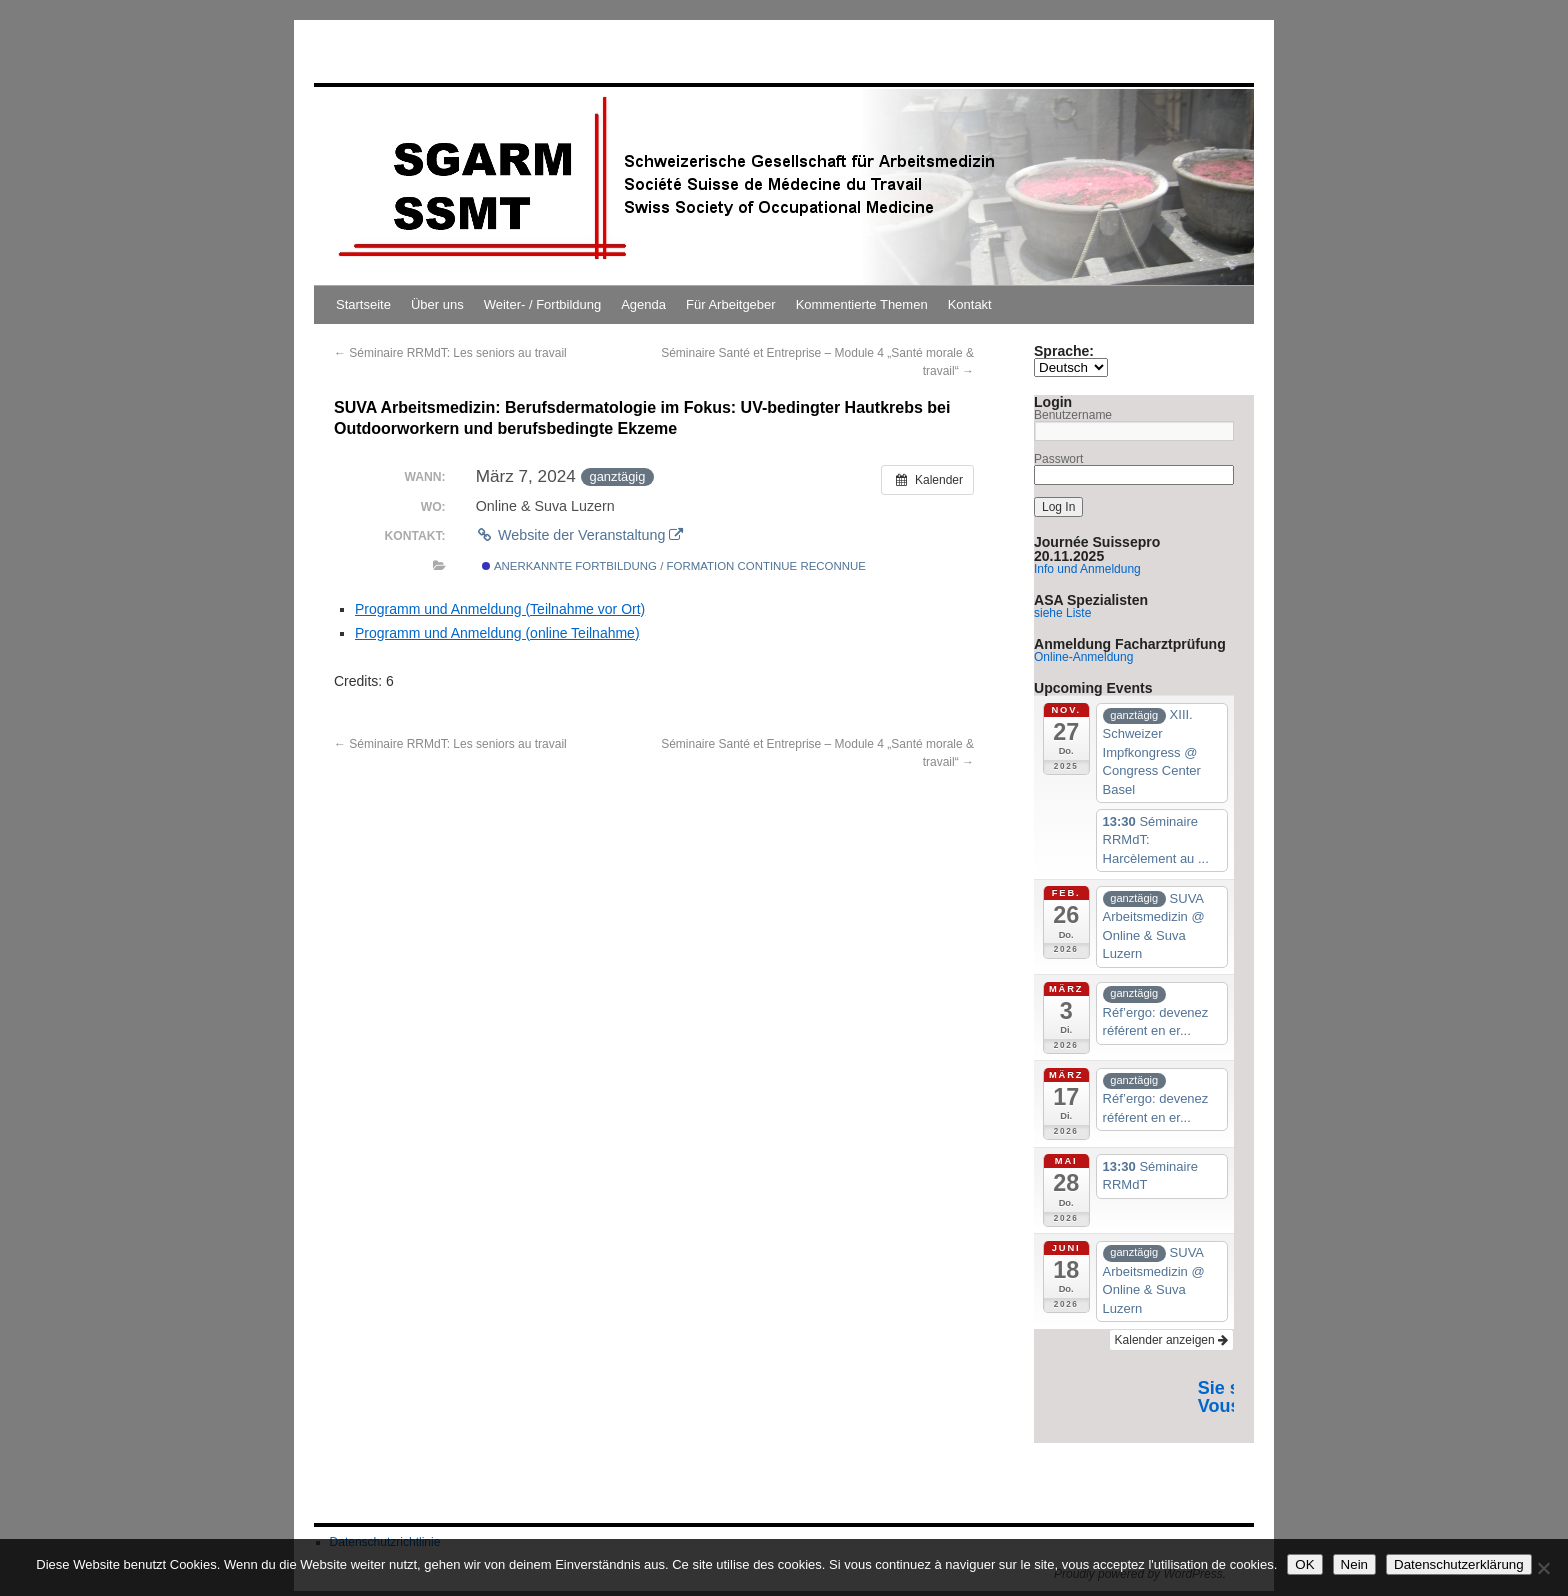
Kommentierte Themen (862, 304)
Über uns (437, 304)
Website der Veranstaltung (580, 535)
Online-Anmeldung (1083, 657)
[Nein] (1543, 1568)
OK (1304, 1564)
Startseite (363, 304)
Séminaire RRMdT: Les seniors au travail (450, 353)
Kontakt (970, 304)
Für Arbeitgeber (731, 304)
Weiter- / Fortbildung (543, 304)
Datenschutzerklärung (1459, 1564)
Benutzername (1073, 415)
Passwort (1058, 459)
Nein (1354, 1564)
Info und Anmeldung (1087, 569)
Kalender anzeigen (1171, 1340)
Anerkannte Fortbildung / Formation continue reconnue (674, 566)
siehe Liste (1062, 613)
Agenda (643, 304)
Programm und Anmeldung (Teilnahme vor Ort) (500, 609)
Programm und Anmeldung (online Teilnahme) (497, 633)
